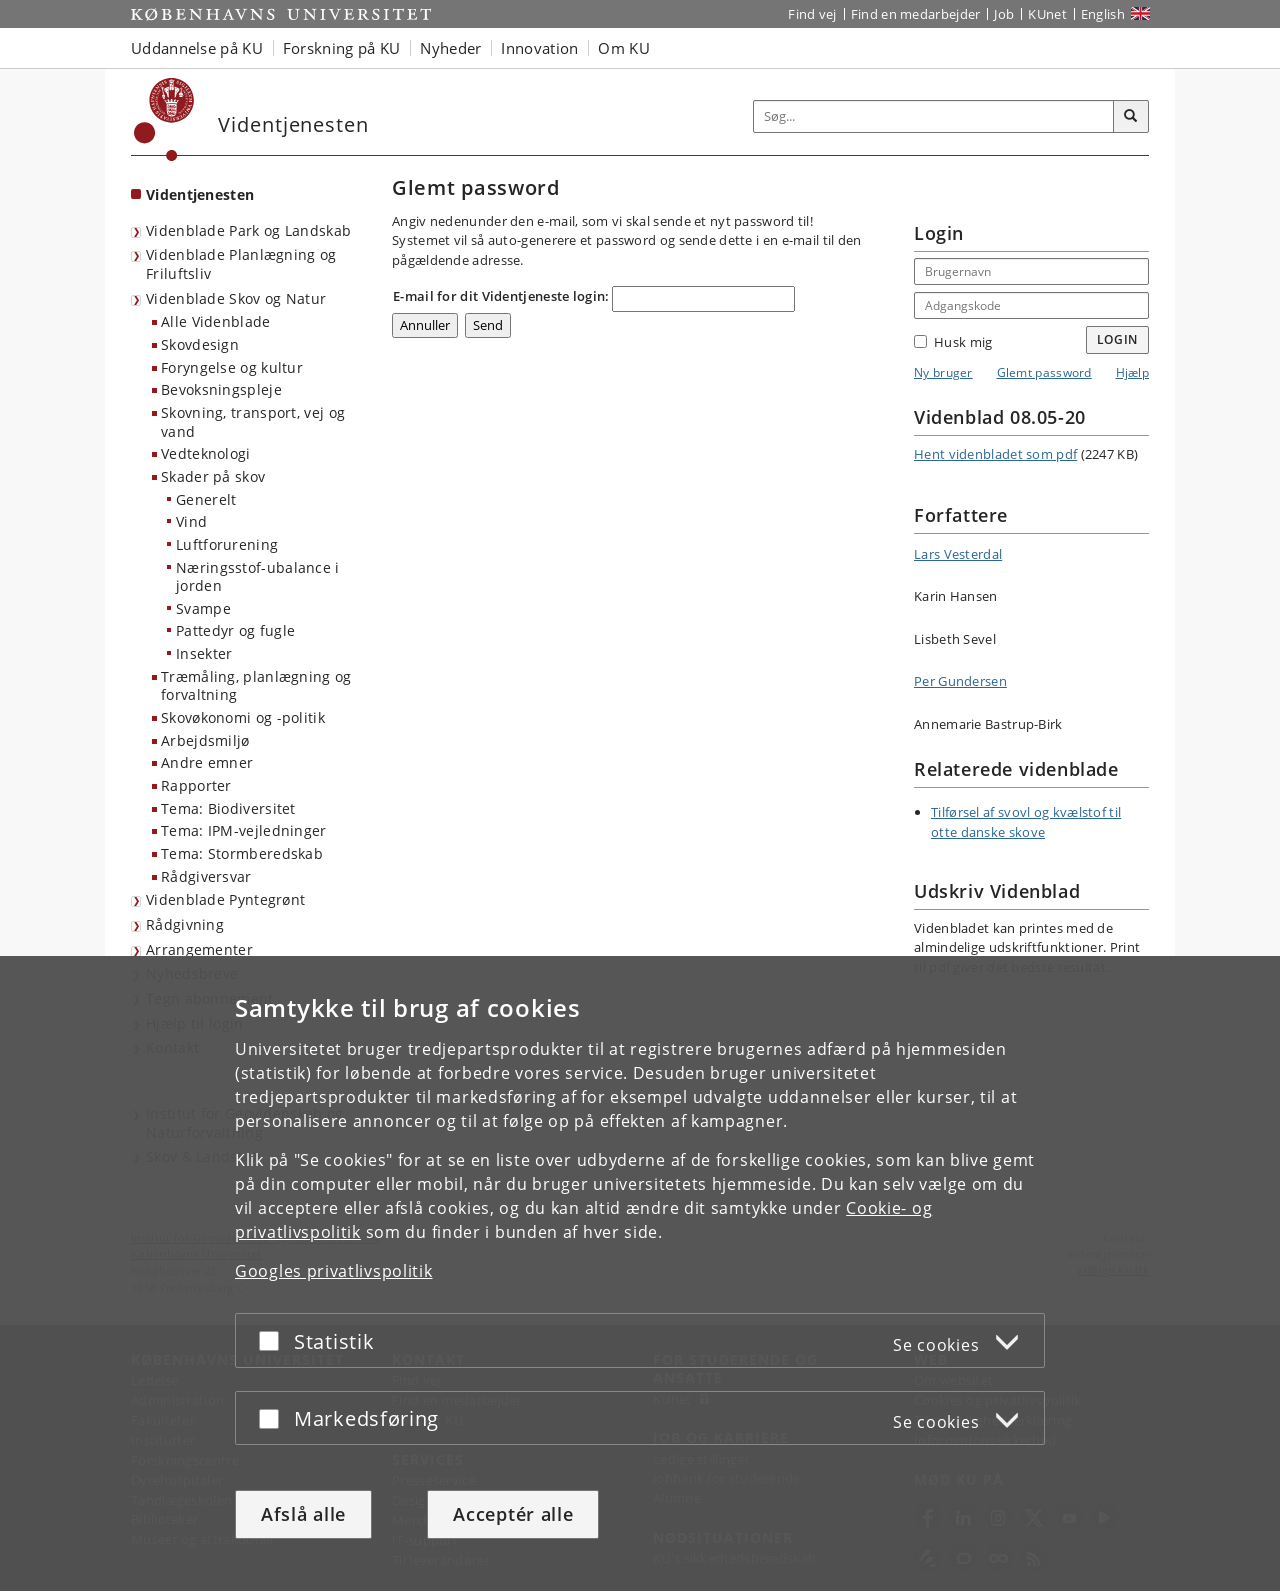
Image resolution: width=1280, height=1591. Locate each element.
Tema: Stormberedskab (242, 853)
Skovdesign (200, 344)
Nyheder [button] (450, 48)
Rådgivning (185, 924)
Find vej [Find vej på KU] (812, 14)
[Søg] (1131, 117)
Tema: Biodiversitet (228, 808)
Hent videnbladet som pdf (995, 454)
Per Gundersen (960, 681)
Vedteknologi (206, 453)
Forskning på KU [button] (342, 48)
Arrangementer (199, 949)
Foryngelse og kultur (232, 367)
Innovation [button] (539, 48)
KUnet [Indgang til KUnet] (1047, 14)
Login (1118, 339)
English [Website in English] (1103, 14)
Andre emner (207, 762)
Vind (191, 521)
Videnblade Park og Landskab (248, 230)
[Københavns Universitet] (164, 119)
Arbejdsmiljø (205, 740)
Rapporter (196, 785)
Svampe (203, 608)
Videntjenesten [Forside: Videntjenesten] (200, 194)
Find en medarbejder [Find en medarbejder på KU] (916, 14)
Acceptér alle (513, 1514)
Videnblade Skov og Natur (236, 298)
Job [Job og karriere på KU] (1004, 14)
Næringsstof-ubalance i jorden (258, 577)
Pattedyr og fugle (235, 630)
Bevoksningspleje (221, 389)
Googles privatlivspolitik (334, 1271)
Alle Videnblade (216, 321)
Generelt (206, 499)
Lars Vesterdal (958, 554)
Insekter (204, 653)
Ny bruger (943, 372)
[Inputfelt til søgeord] (934, 116)
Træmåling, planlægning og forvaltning (256, 686)
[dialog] (640, 1273)
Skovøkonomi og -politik (243, 717)
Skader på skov (213, 476)
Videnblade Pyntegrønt (225, 899)
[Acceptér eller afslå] (274, 1340)
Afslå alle (303, 1514)
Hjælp (1133, 372)
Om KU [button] (624, 48)
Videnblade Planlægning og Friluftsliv (241, 264)
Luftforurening (227, 544)
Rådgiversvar (206, 876)
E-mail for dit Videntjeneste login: (501, 296)
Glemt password (1044, 372)
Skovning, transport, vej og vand (253, 422)
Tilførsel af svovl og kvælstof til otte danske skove (1026, 822)
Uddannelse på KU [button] (197, 48)
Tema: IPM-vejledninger (244, 830)
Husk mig (953, 342)
